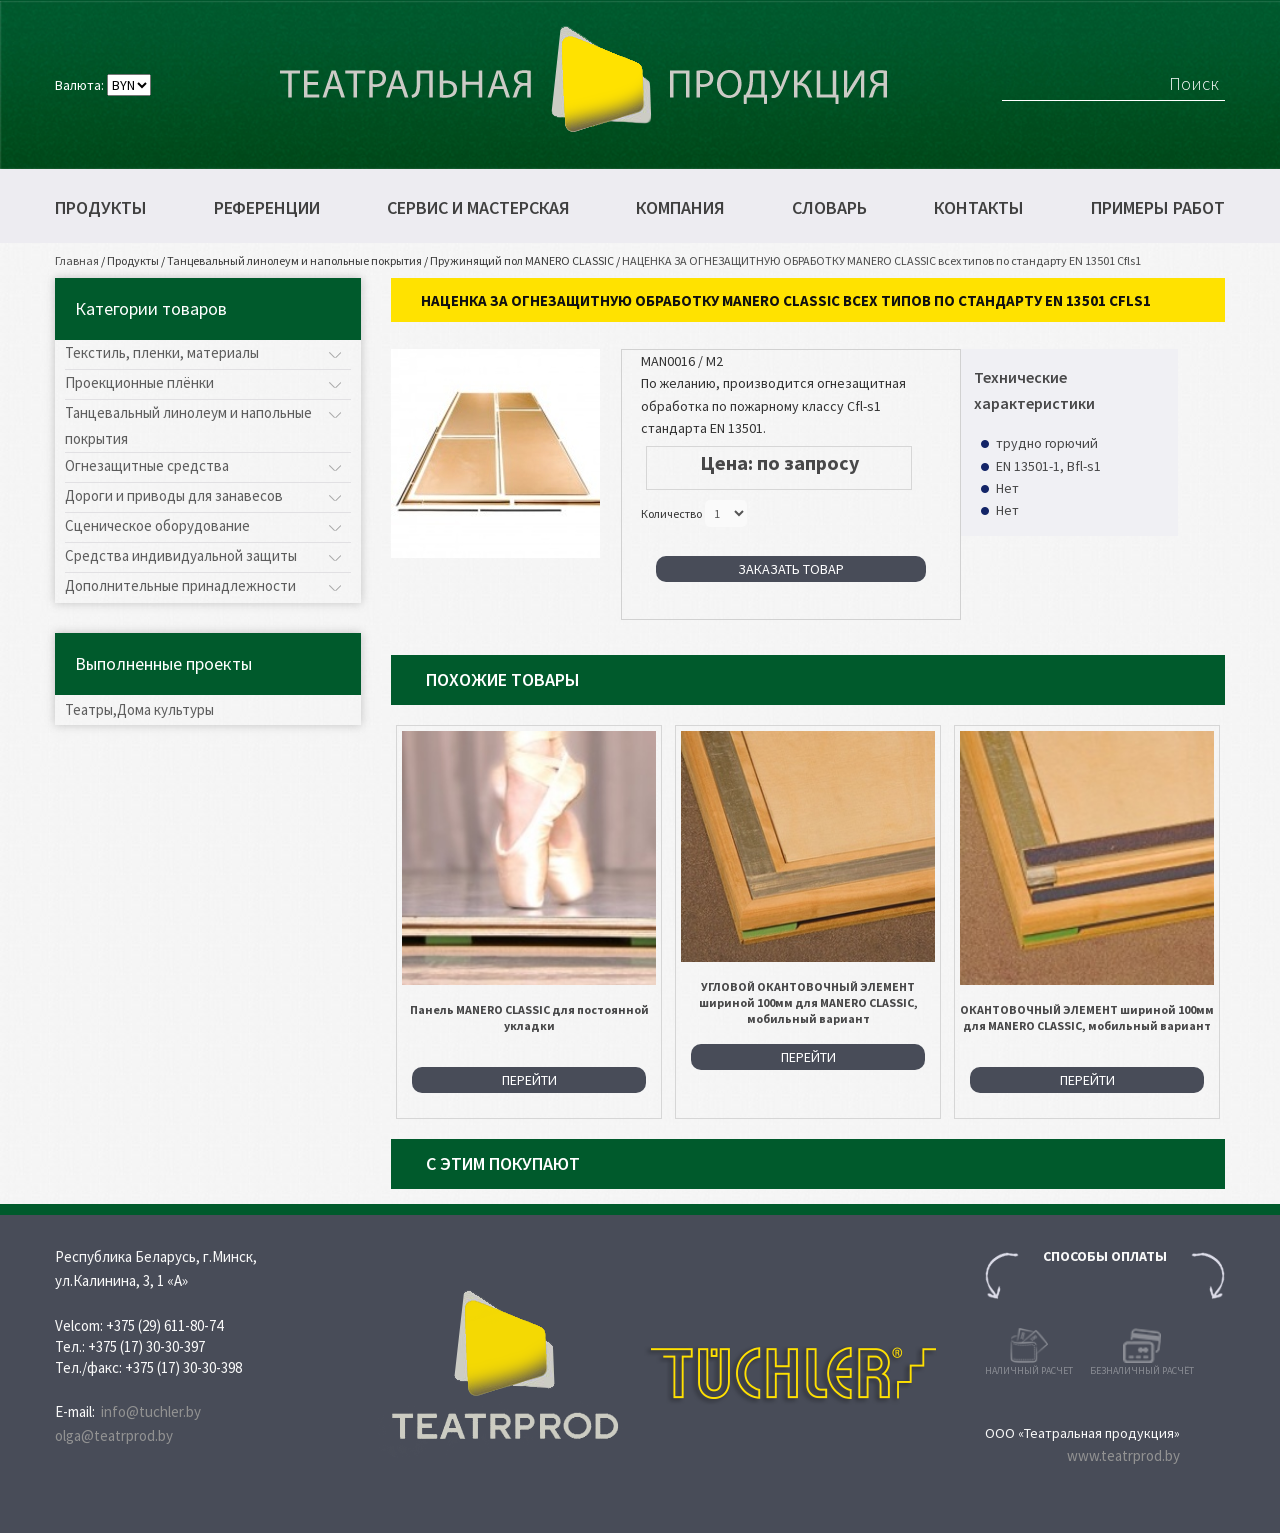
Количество (671, 512)
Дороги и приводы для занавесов (174, 495)
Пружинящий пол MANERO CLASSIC (522, 260)
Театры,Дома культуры (139, 709)
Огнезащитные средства (147, 465)
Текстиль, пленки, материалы (162, 352)
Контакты (979, 208)
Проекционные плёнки (139, 382)
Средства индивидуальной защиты (181, 555)
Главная (77, 260)
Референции (267, 208)
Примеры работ (1158, 208)
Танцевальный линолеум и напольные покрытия (294, 260)
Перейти (529, 1080)
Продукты (101, 208)
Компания (680, 208)
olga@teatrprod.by (114, 1435)
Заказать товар (791, 569)
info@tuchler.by (151, 1411)
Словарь (829, 208)
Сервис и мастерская (478, 208)
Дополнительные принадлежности (180, 585)
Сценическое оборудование (157, 525)
